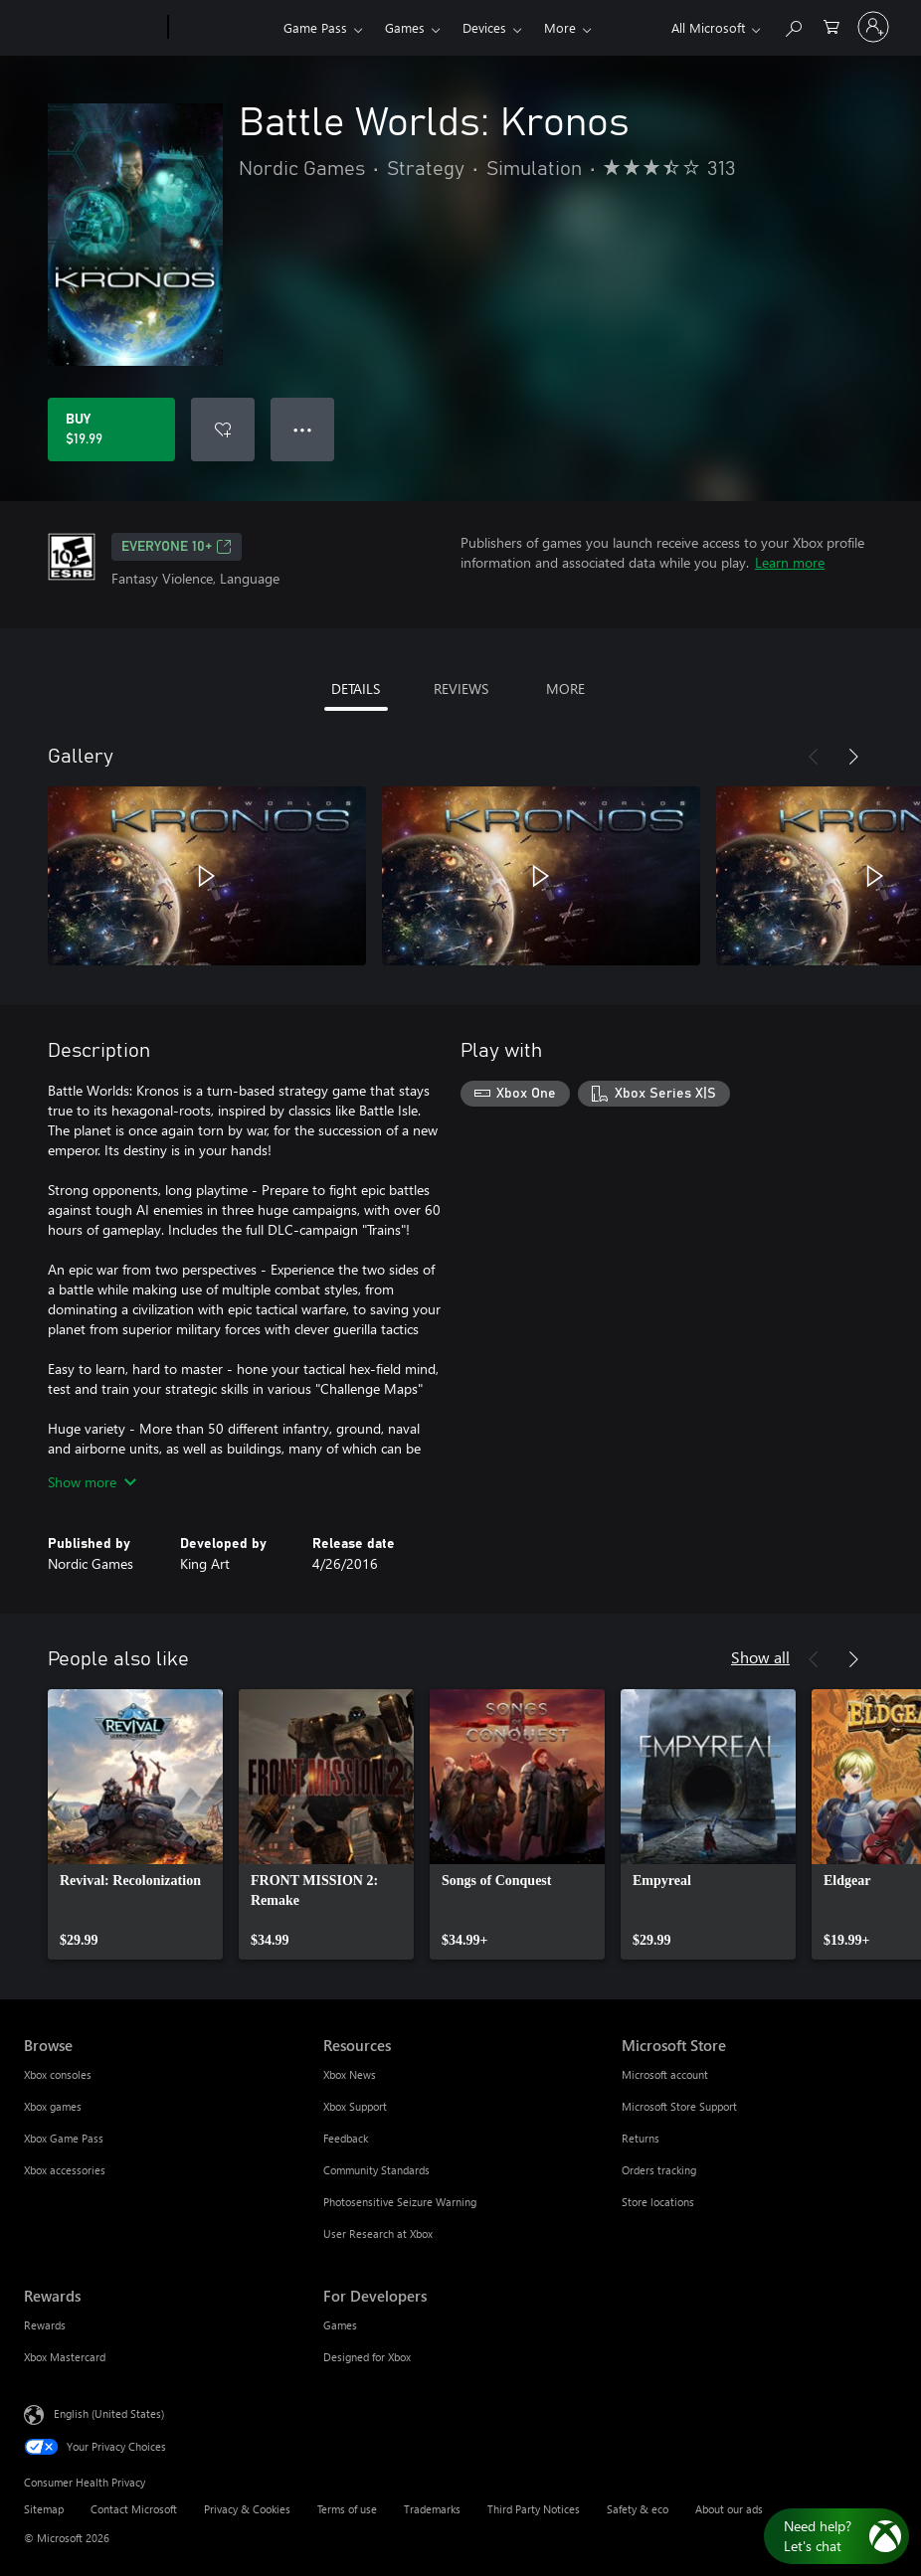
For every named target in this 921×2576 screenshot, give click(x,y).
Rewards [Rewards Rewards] (45, 2324)
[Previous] (813, 757)
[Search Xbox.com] (793, 25)
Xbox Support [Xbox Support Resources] (355, 2106)
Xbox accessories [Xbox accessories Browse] (64, 2169)
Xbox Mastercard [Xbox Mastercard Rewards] (64, 2356)
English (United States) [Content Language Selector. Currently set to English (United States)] (109, 2413)
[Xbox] (223, 28)
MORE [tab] (565, 688)
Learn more (790, 562)
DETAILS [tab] (355, 688)
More (560, 27)
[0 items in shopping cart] (831, 25)
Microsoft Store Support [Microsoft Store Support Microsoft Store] (679, 2106)
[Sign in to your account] (873, 27)
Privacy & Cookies (247, 2508)
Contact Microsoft (134, 2508)
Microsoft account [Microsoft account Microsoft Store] (665, 2074)
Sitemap (44, 2508)
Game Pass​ (315, 27)
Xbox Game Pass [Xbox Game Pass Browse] (63, 2138)
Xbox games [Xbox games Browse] (53, 2106)
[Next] (853, 757)
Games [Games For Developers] (340, 2324)
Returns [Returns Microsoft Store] (640, 2138)
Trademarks (432, 2508)
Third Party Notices (533, 2508)
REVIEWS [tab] (461, 688)
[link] (135, 1824)
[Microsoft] (92, 28)
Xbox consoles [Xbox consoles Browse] (58, 2074)
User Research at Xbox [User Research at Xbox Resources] (378, 2233)
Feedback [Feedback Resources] (345, 2138)
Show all (760, 1656)
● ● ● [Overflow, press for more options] (302, 429)
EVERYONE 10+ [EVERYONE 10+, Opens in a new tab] (176, 547)
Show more (92, 1481)
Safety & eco (637, 2508)
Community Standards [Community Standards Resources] (376, 2169)
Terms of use (347, 2508)
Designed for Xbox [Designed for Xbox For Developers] (367, 2356)
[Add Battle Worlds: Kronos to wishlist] (223, 429)
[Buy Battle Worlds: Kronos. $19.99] (111, 429)
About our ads (729, 2508)
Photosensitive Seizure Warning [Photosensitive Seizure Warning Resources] (399, 2201)
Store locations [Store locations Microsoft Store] (658, 2201)
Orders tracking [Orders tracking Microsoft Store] (659, 2169)
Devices (484, 27)
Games (405, 27)
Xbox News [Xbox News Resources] (349, 2074)
